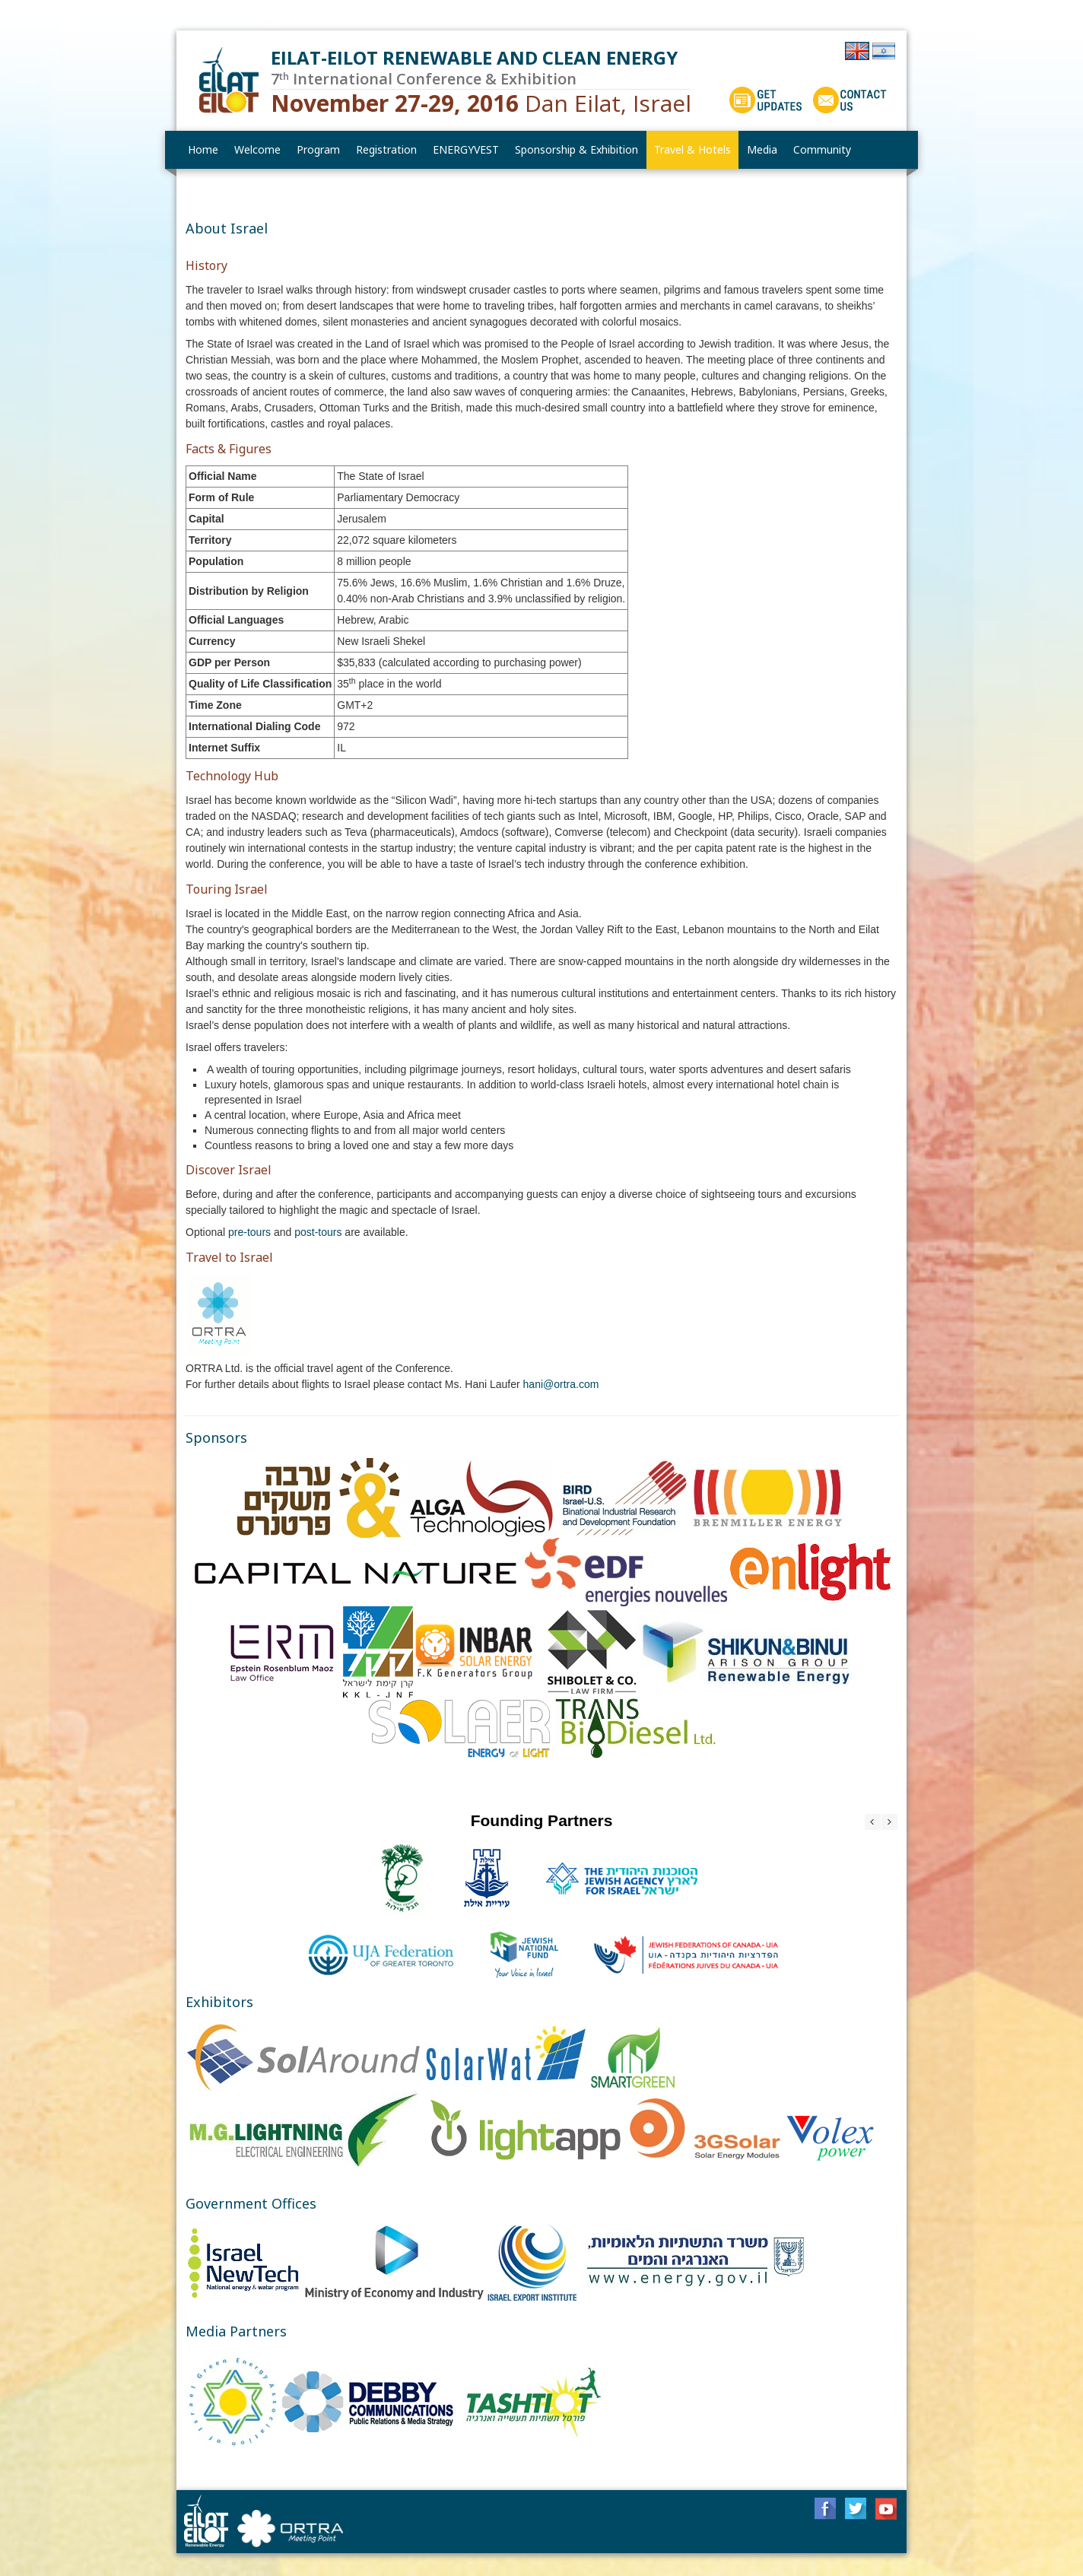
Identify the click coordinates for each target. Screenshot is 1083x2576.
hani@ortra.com (561, 1384)
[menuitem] (258, 150)
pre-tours (251, 1232)
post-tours (319, 1232)
